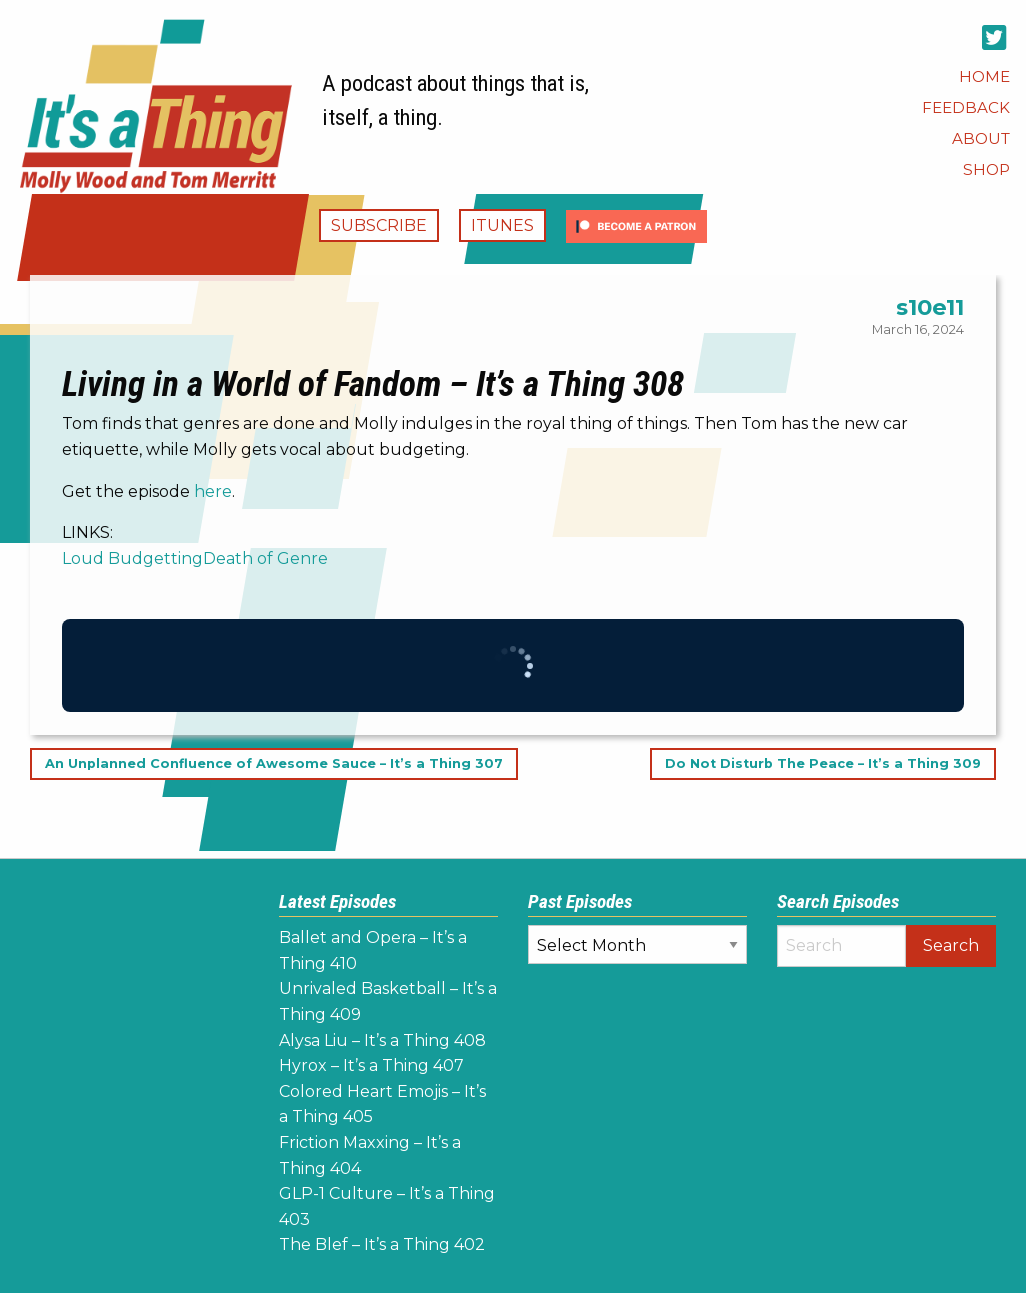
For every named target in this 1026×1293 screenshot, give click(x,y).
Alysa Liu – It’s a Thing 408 (382, 1040)
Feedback (966, 107)
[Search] (841, 946)
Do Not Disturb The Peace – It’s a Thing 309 (823, 763)
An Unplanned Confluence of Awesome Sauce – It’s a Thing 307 (274, 763)
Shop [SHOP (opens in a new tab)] (986, 169)
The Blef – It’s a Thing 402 (382, 1244)
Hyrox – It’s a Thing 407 (371, 1065)
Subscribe (379, 225)
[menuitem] (984, 76)
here (213, 491)
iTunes (502, 225)
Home (984, 76)
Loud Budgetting (132, 558)
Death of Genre (265, 558)
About (981, 138)
